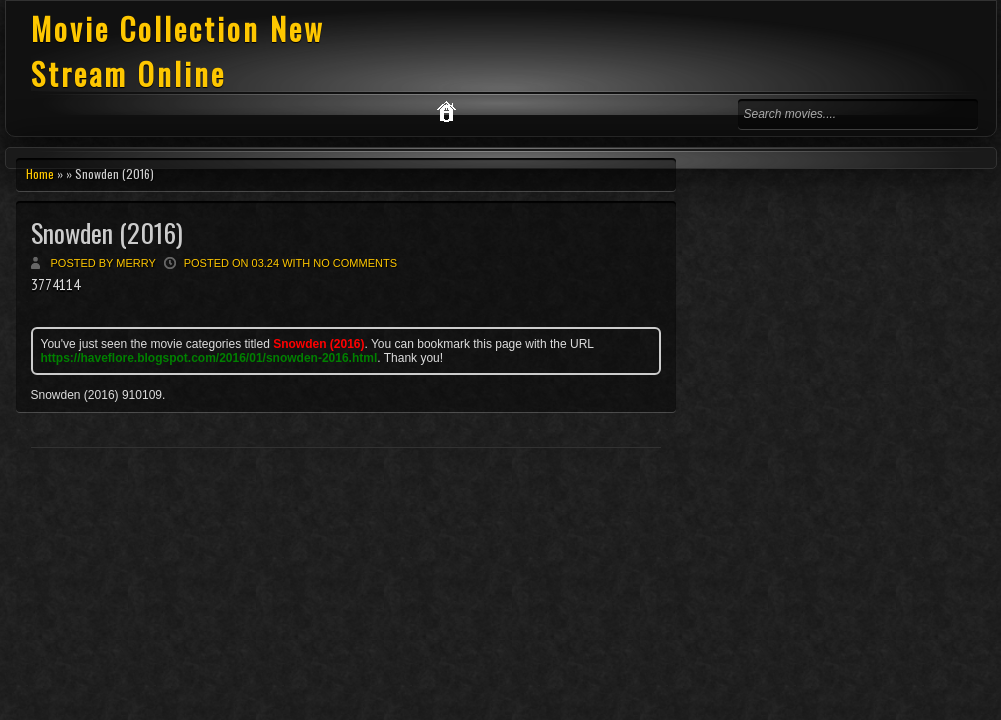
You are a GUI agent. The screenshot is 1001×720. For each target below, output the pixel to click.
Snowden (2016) (107, 232)
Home (40, 173)
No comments (355, 263)
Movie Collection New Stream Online (178, 51)
